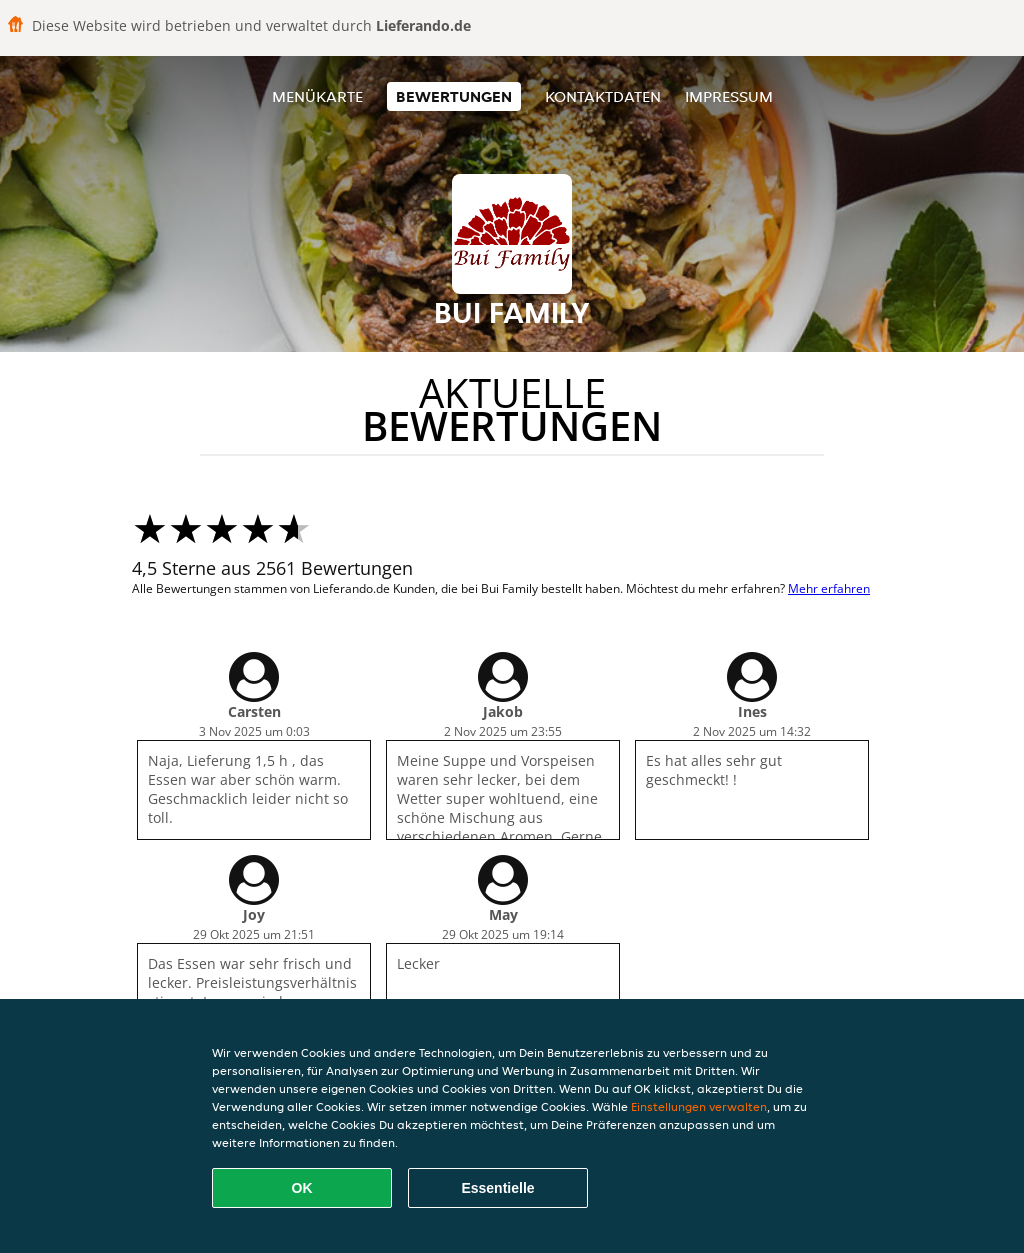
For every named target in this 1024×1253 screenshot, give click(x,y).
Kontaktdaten (603, 96)
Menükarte (317, 96)
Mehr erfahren (829, 588)
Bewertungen (454, 96)
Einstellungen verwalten (699, 1106)
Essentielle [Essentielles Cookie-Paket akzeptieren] (497, 1188)
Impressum (729, 96)
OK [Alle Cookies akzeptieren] (302, 1188)
